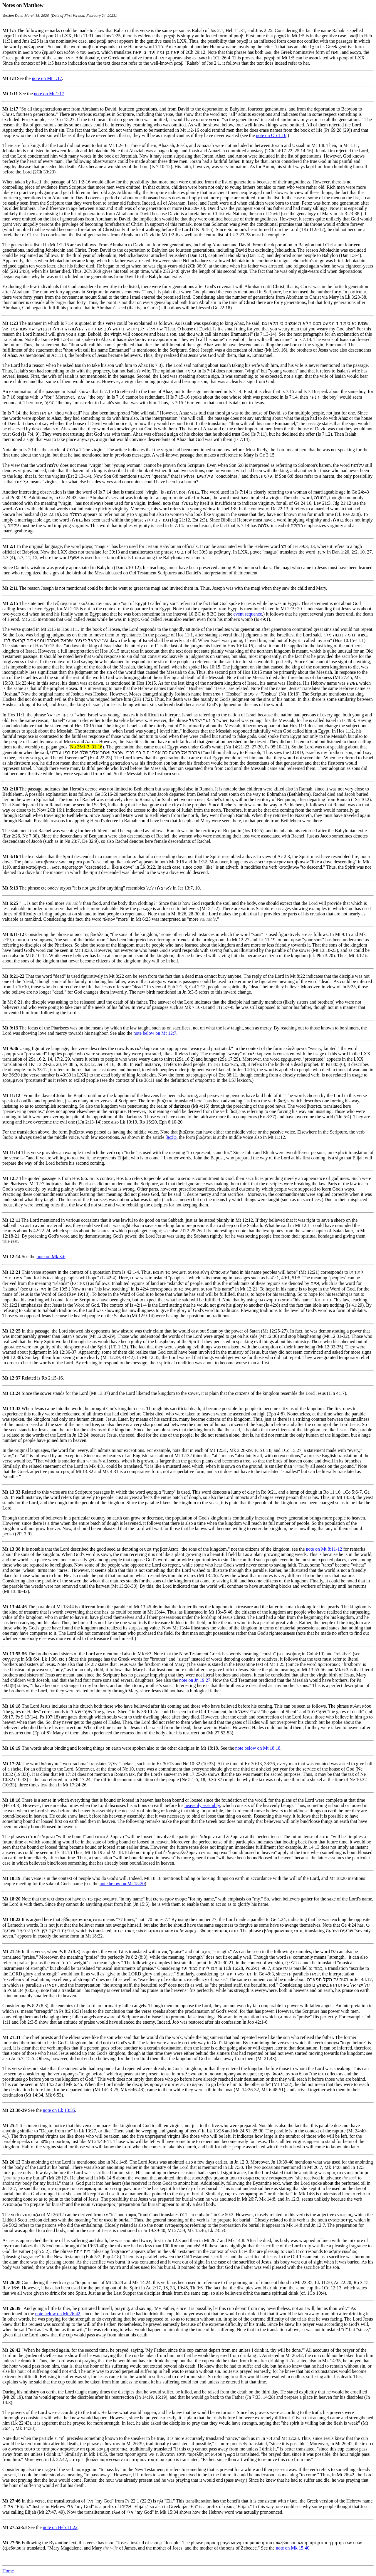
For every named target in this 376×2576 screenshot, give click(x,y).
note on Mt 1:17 (47, 78)
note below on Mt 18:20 (122, 1883)
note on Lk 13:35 (59, 2110)
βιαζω (171, 1137)
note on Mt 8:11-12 (324, 1549)
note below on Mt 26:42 (57, 2313)
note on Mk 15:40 (292, 2547)
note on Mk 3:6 (50, 1256)
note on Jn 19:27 (194, 1680)
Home (8, 2570)
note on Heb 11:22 (60, 2527)
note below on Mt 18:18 (258, 1748)
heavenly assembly (202, 1805)
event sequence (248, 613)
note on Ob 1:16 (271, 135)
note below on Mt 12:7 (155, 1033)
